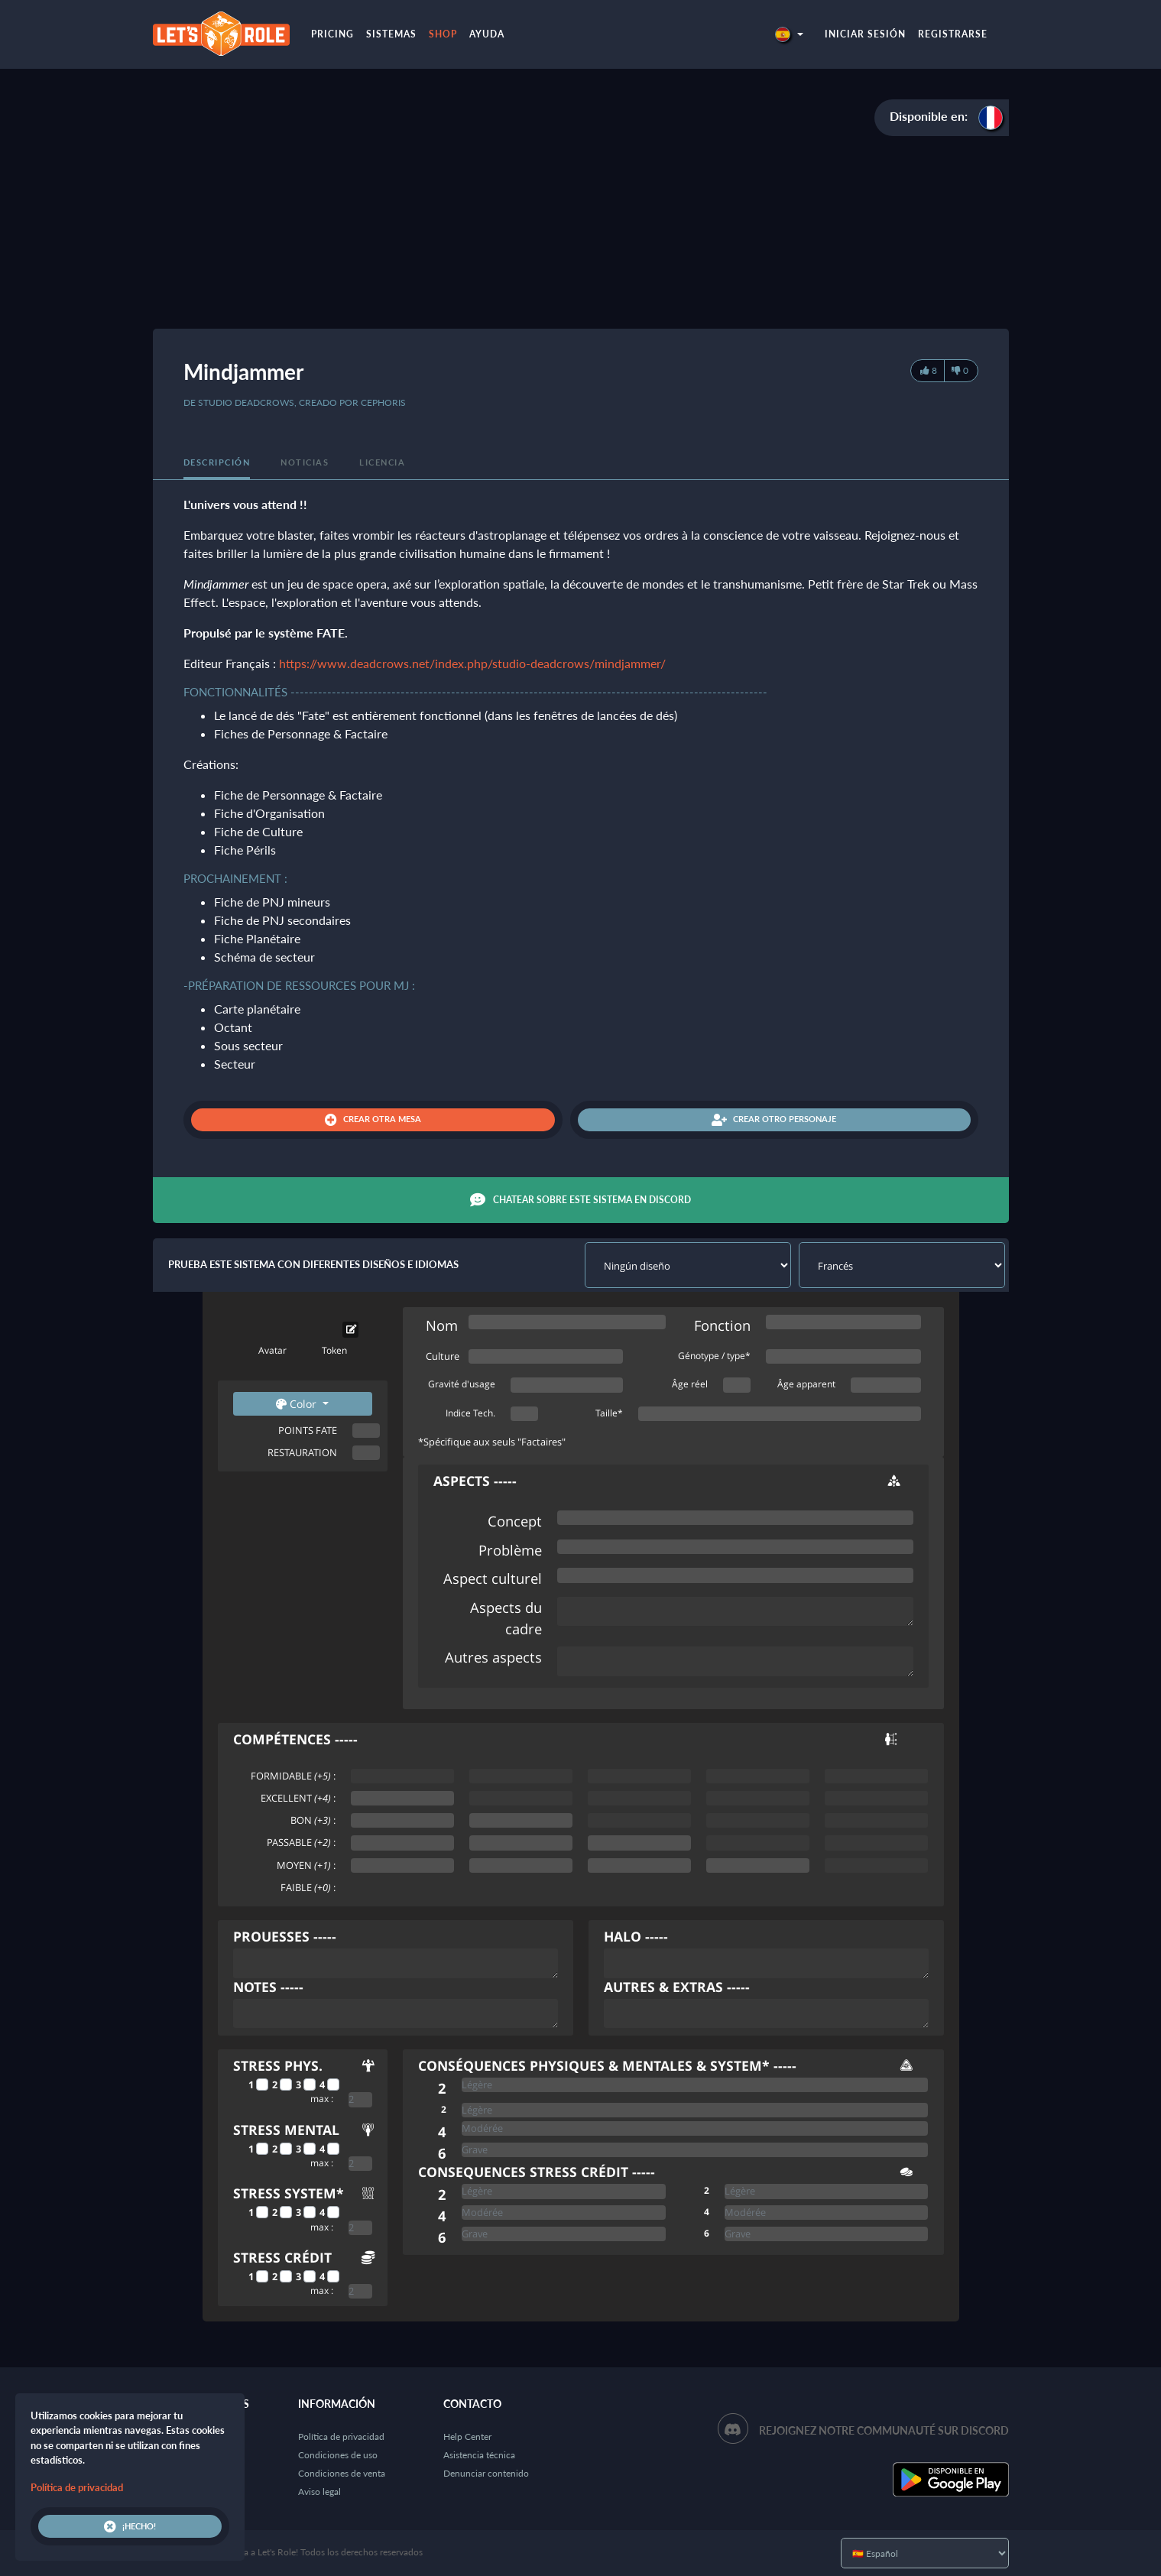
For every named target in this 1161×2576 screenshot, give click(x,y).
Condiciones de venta (341, 2473)
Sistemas (391, 34)
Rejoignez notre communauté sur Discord (884, 2430)
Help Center (467, 2436)
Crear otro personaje (774, 1120)
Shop (443, 34)
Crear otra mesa (373, 1120)
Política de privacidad (341, 2436)
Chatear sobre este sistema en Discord (580, 1200)
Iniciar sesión (865, 34)
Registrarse (952, 34)
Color (297, 1404)
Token (334, 1350)
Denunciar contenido (486, 2473)
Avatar (272, 1350)
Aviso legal (319, 2491)
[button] (789, 34)
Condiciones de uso (338, 2455)
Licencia (382, 462)
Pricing (332, 34)
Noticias (305, 462)
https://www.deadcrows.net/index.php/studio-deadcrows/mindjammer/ (472, 663)
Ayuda (486, 34)
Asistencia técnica (479, 2455)
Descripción (217, 462)
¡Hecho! (130, 2526)
